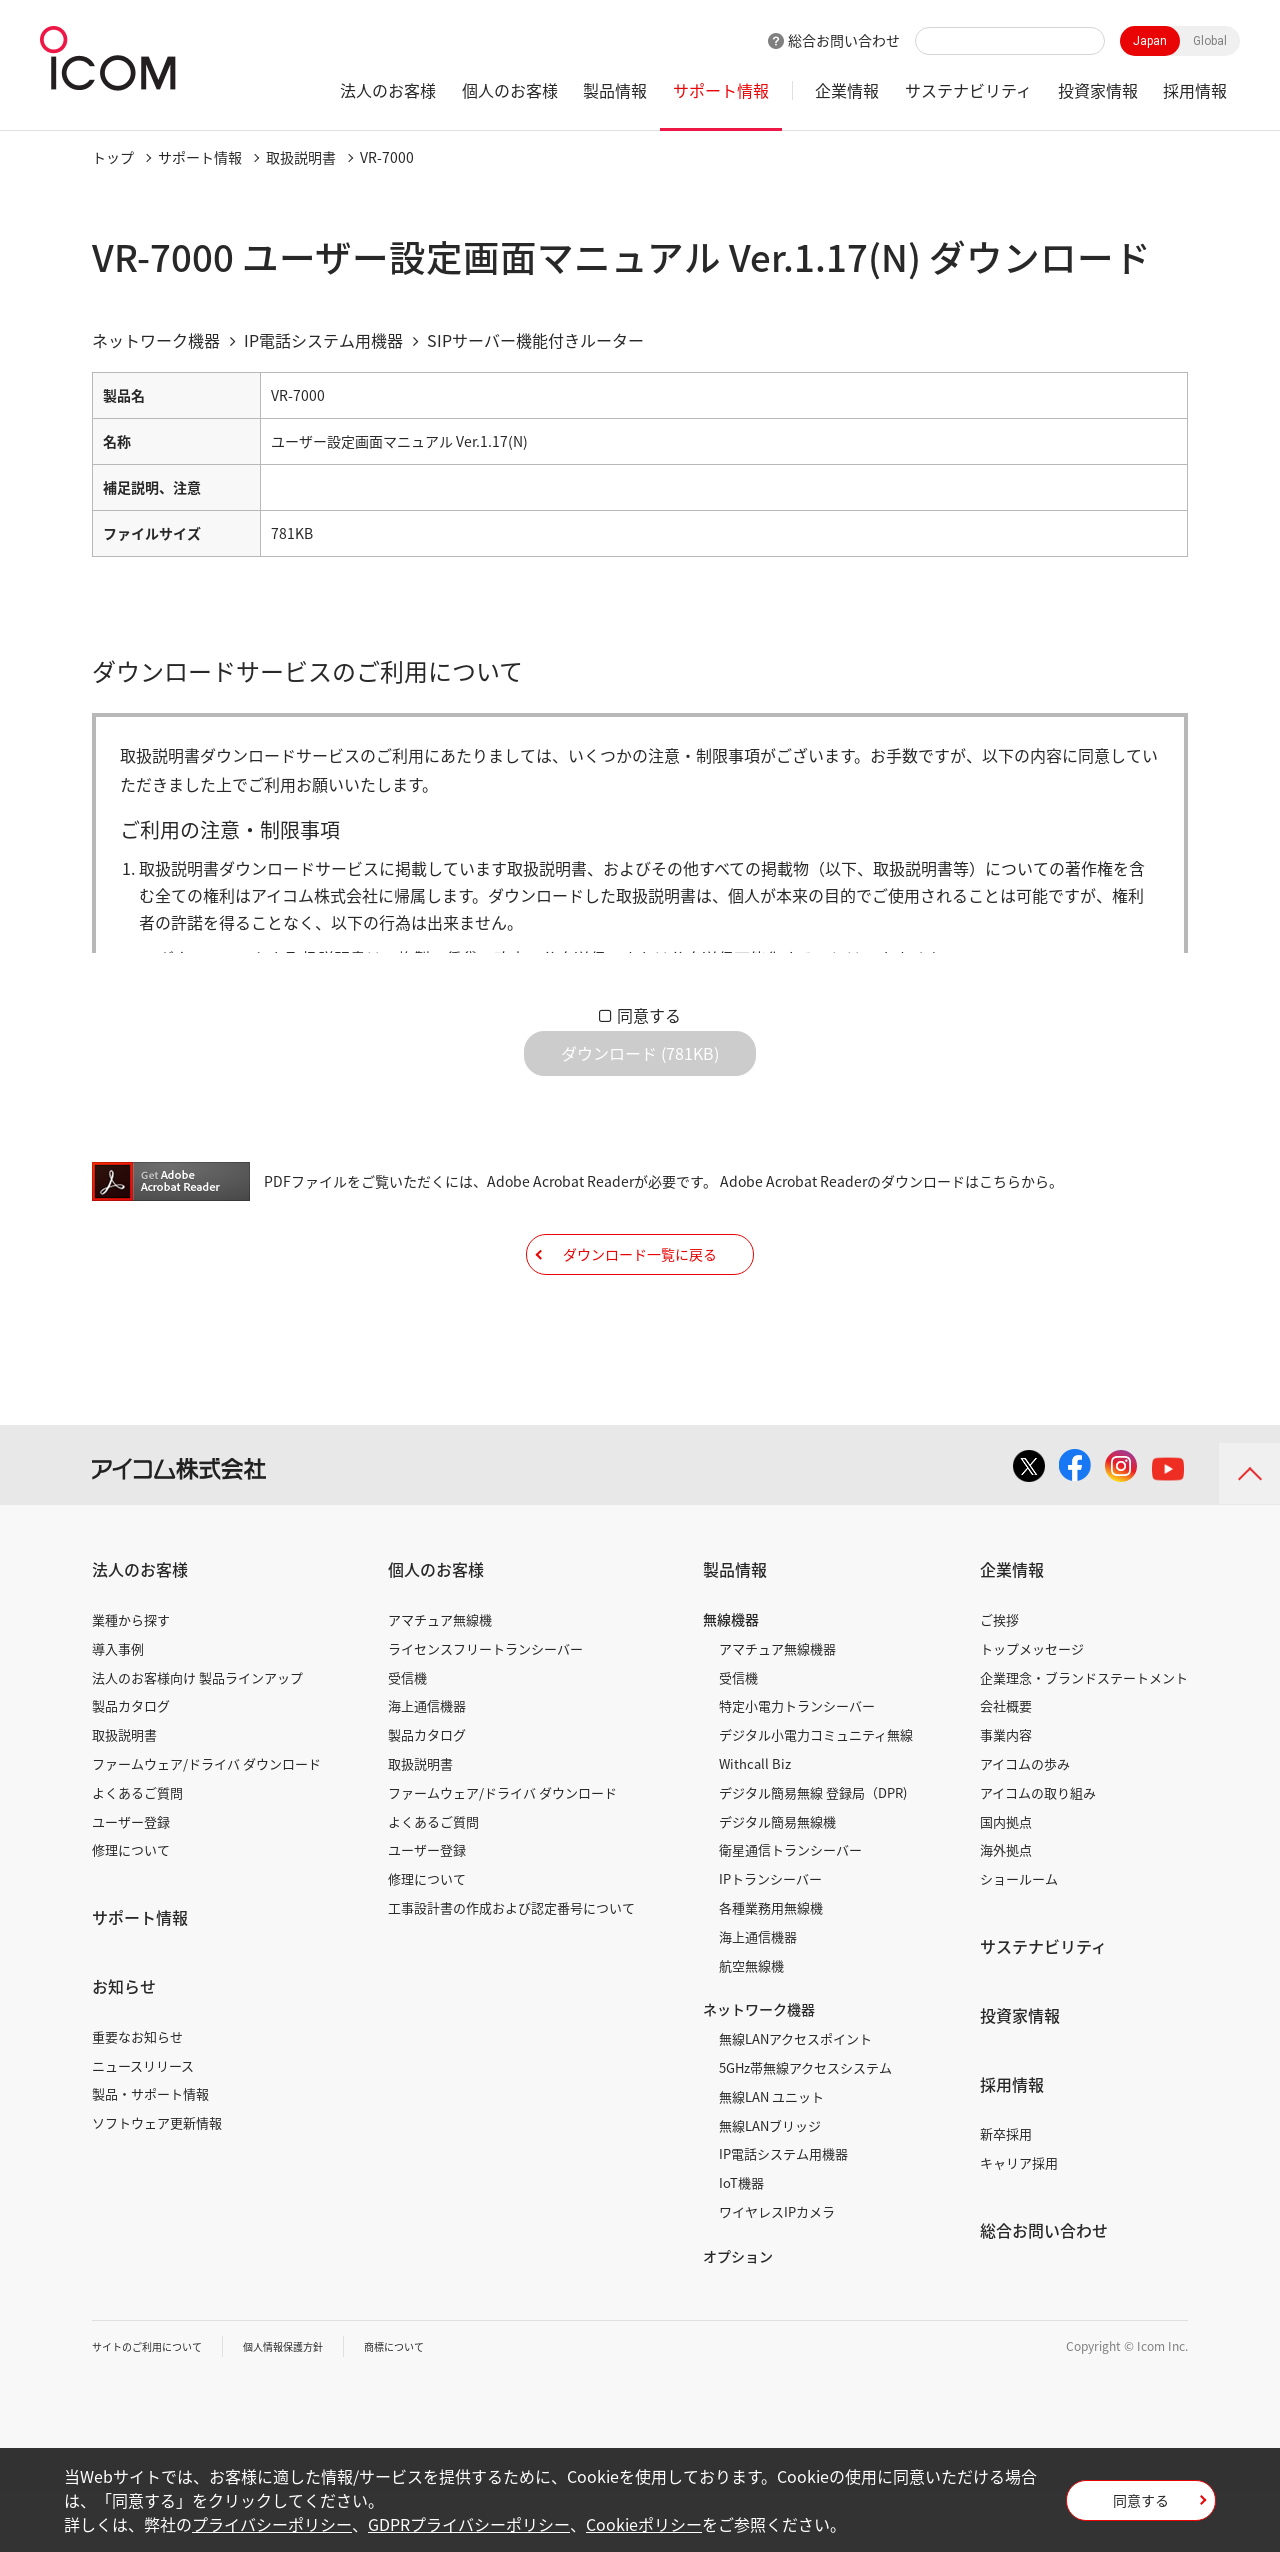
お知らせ (124, 2047)
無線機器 (731, 1680)
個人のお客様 (510, 90)
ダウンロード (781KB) (640, 1069)
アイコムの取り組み (1038, 1853)
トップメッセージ (1032, 1709)
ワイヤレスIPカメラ (777, 2272)
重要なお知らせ (137, 2097)
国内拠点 (1006, 1881)
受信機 (407, 1737)
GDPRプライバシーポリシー (469, 2524)
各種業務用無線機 (771, 1968)
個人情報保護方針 (313, 2406)
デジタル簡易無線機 (777, 1881)
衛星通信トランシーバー (790, 1910)
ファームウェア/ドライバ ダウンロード (206, 1824)
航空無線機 (751, 2025)
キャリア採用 (1019, 2223)
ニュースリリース (143, 2125)
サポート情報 (721, 90)
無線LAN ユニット (771, 2157)
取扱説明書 (301, 157)
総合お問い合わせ (844, 40)
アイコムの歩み (1025, 1824)
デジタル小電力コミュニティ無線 (816, 1795)
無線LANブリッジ (770, 2185)
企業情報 (847, 90)
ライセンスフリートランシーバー (485, 1709)
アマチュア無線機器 (777, 1709)
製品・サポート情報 (150, 2154)
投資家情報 (1098, 90)
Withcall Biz (755, 1824)
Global (1210, 41)
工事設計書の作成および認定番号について (511, 1968)
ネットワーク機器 (759, 2070)
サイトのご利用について (158, 2406)
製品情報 (615, 90)
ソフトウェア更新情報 (157, 2183)
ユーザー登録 (131, 1881)
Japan (1150, 41)
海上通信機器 (427, 1766)
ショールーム (1019, 1939)
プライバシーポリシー (272, 2524)
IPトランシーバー (770, 1939)
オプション (738, 2317)
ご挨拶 (999, 1680)
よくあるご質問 (137, 1853)
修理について (131, 1910)
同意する (649, 1015)
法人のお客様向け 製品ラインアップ (197, 1737)
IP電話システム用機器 (783, 2214)
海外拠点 (1006, 1910)
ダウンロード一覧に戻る (640, 1299)
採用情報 (1195, 90)
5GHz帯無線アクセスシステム (805, 2128)
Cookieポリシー (644, 2524)
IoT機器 (741, 2243)
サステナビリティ (968, 90)
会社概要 (1006, 1766)
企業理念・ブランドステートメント (1084, 1737)
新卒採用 (1006, 2194)
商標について (438, 2406)
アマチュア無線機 (440, 1680)
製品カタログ (131, 1766)
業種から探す (131, 1680)
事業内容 (1006, 1795)
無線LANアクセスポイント (795, 2099)
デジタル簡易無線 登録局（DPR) (813, 1853)
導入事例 (118, 1709)
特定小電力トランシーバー (797, 1766)
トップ (113, 157)
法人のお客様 (388, 90)
